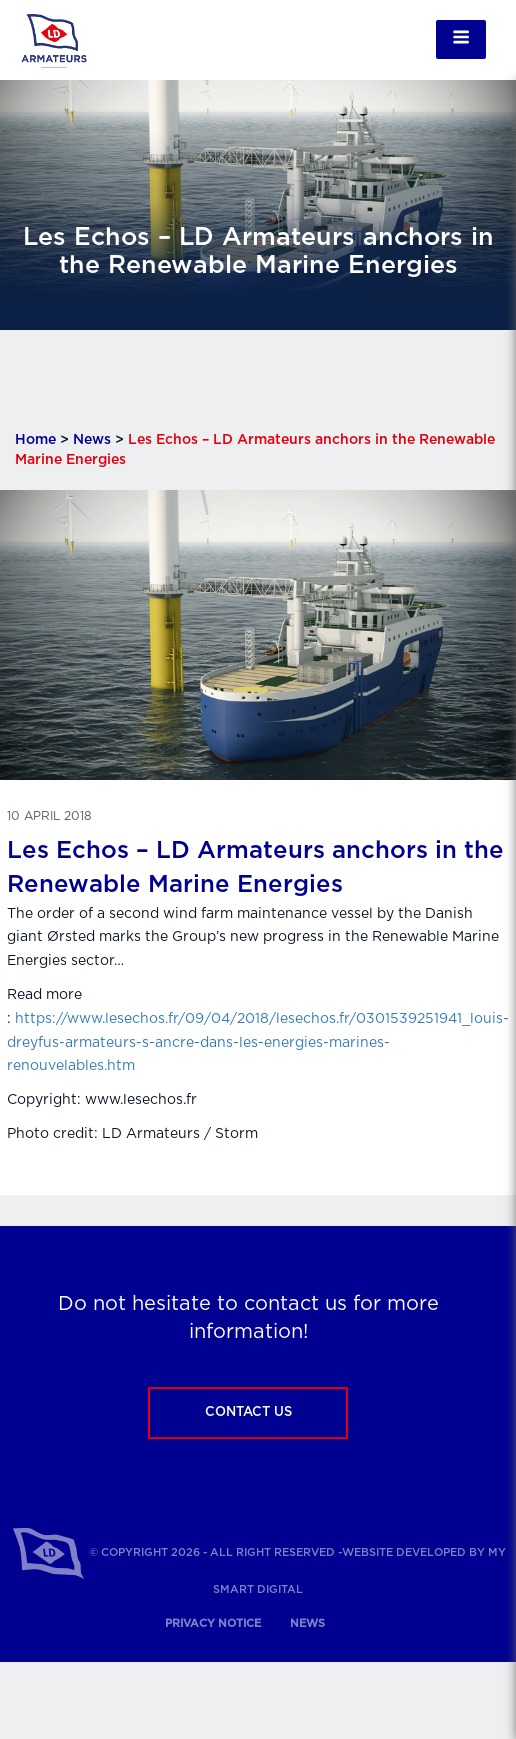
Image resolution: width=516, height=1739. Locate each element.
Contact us (248, 1412)
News (92, 440)
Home (35, 440)
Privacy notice (213, 1623)
